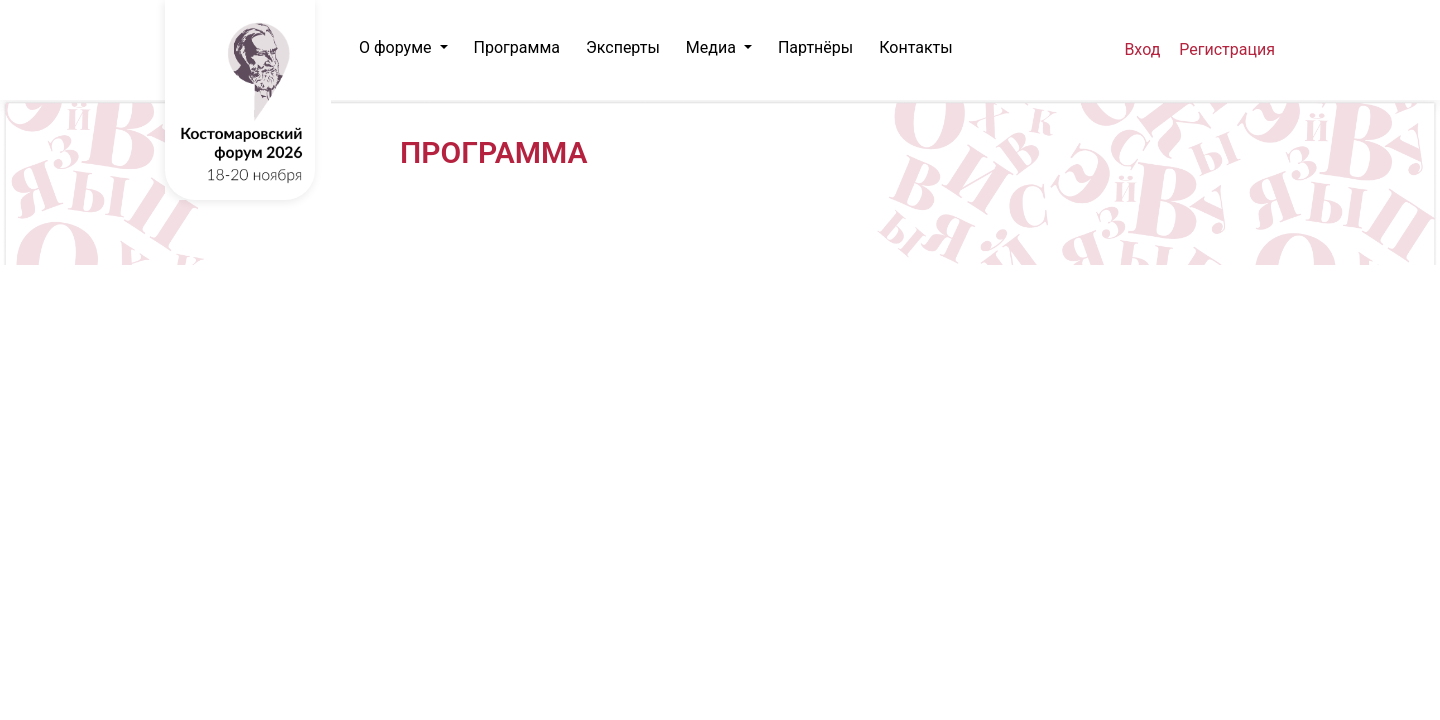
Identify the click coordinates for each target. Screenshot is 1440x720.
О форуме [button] (397, 47)
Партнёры (815, 47)
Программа (517, 47)
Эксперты (623, 47)
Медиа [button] (713, 47)
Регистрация (1227, 49)
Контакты (915, 47)
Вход (1142, 49)
